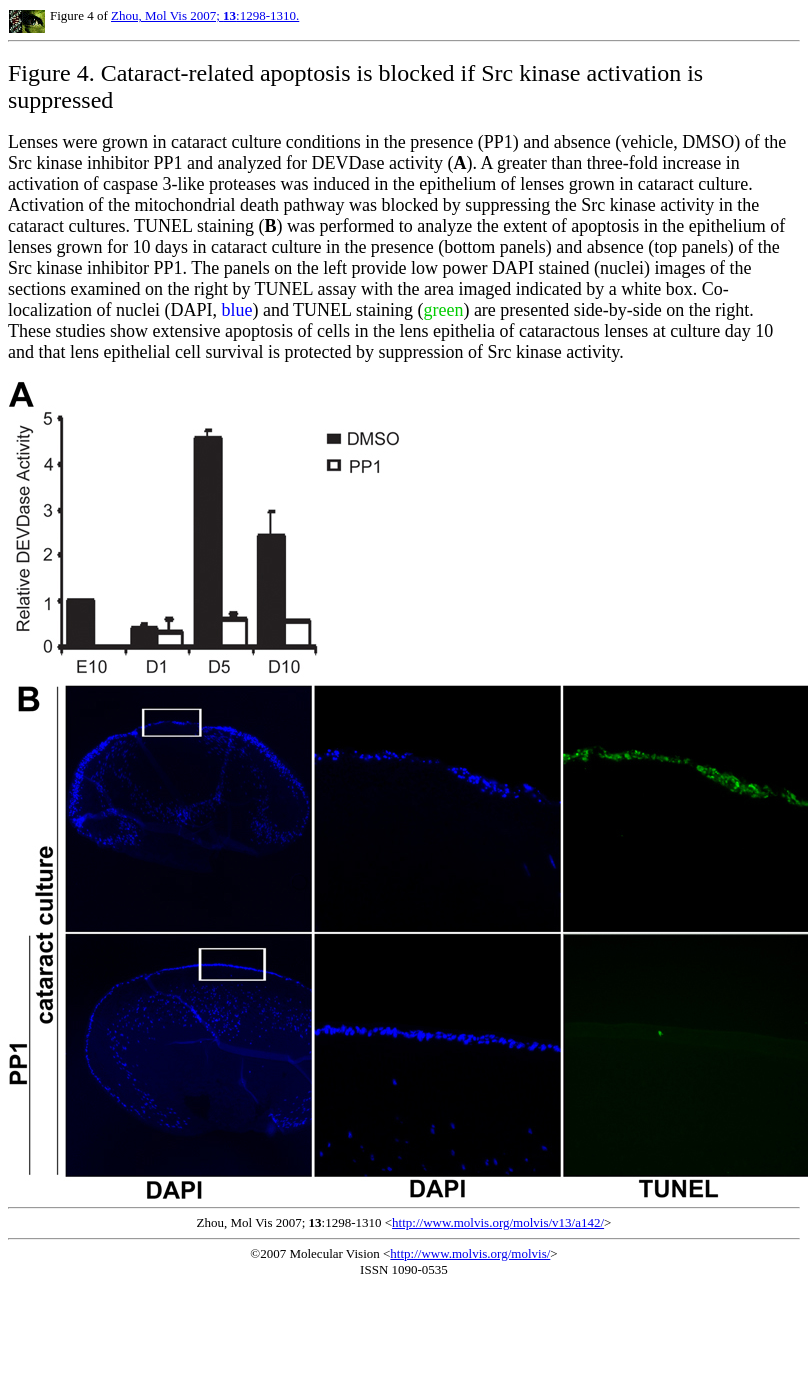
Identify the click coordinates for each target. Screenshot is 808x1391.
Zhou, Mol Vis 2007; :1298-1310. (205, 15)
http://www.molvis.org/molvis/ (470, 1253)
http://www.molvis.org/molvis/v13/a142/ (498, 1222)
